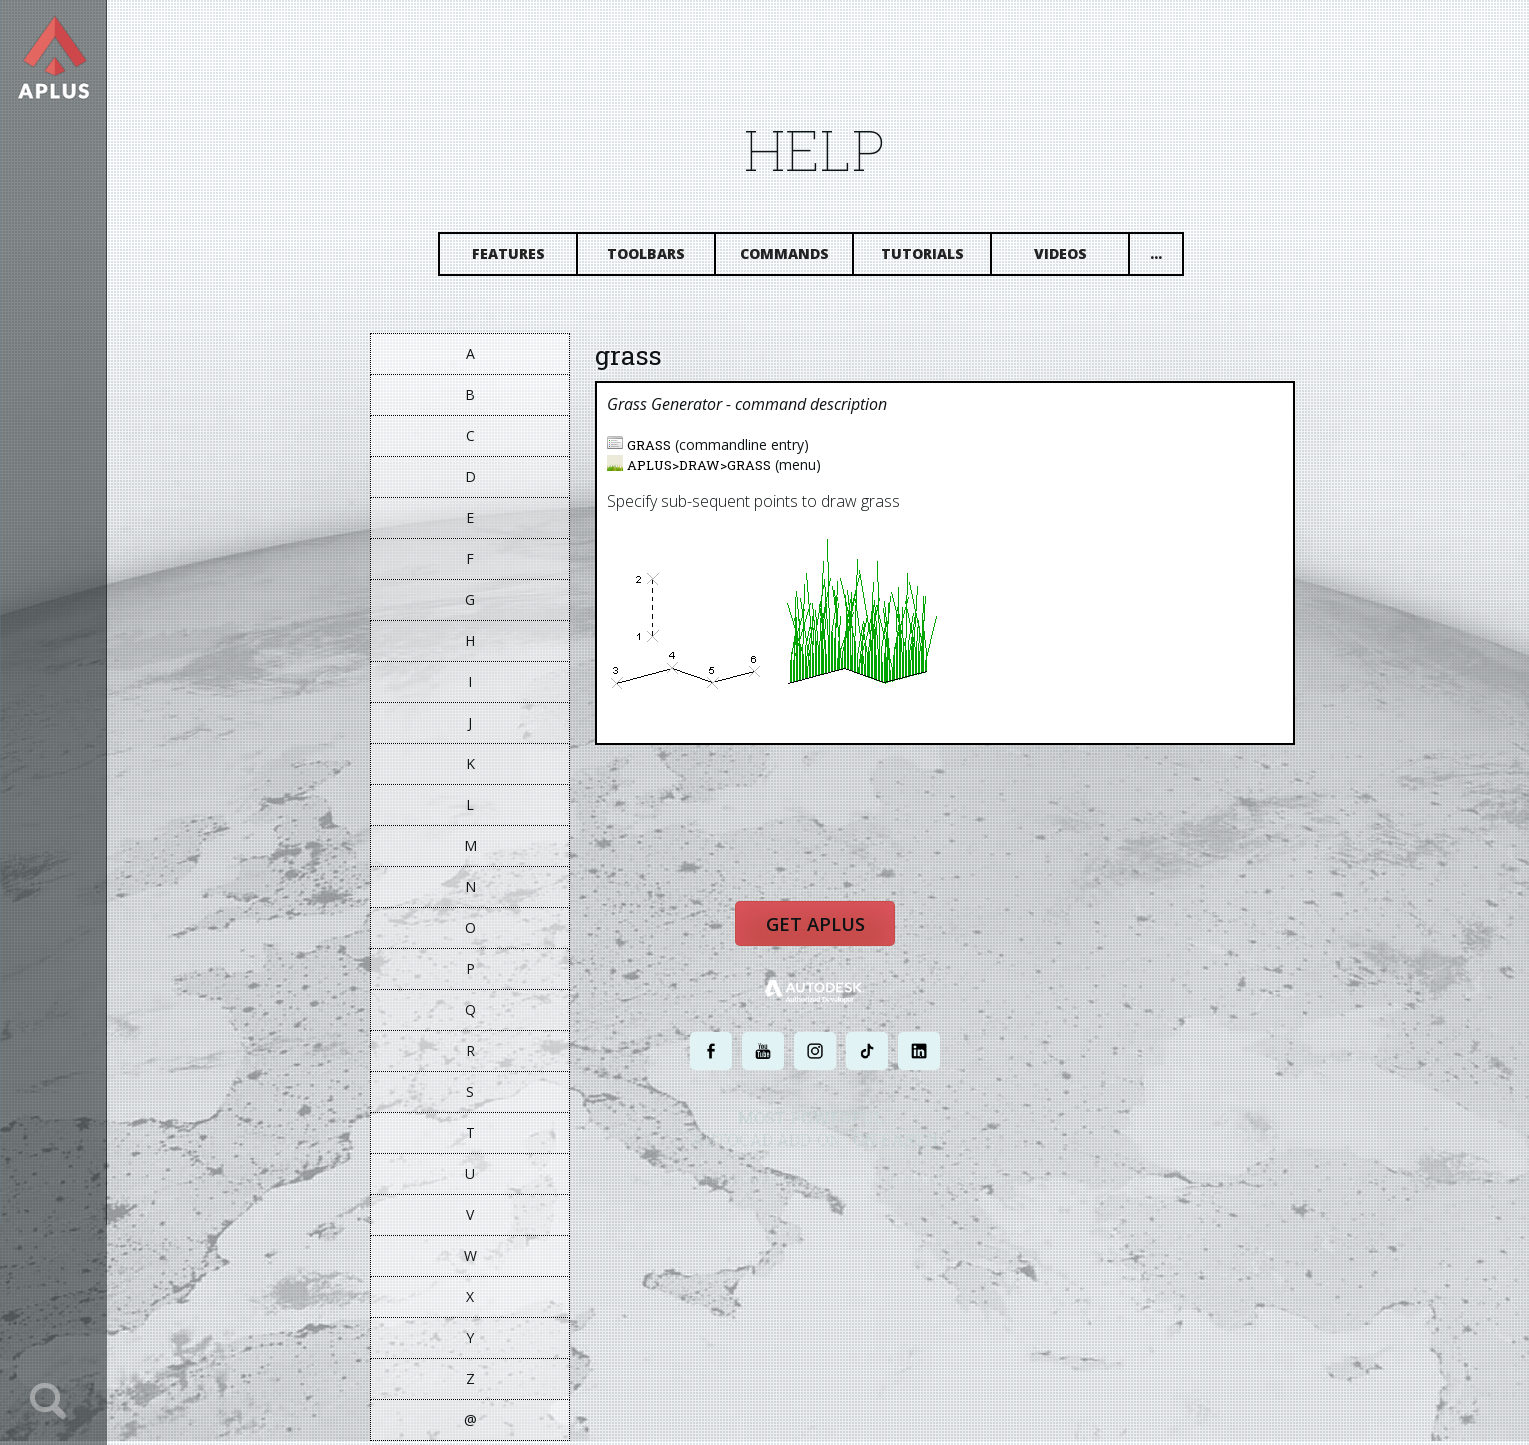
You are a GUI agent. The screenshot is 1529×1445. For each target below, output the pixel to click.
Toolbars (656, 257)
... (1166, 257)
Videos (1069, 257)
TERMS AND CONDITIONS (898, 1185)
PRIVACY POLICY (789, 1185)
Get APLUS (825, 932)
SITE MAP (992, 1185)
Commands (793, 257)
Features (517, 257)
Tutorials (931, 257)
